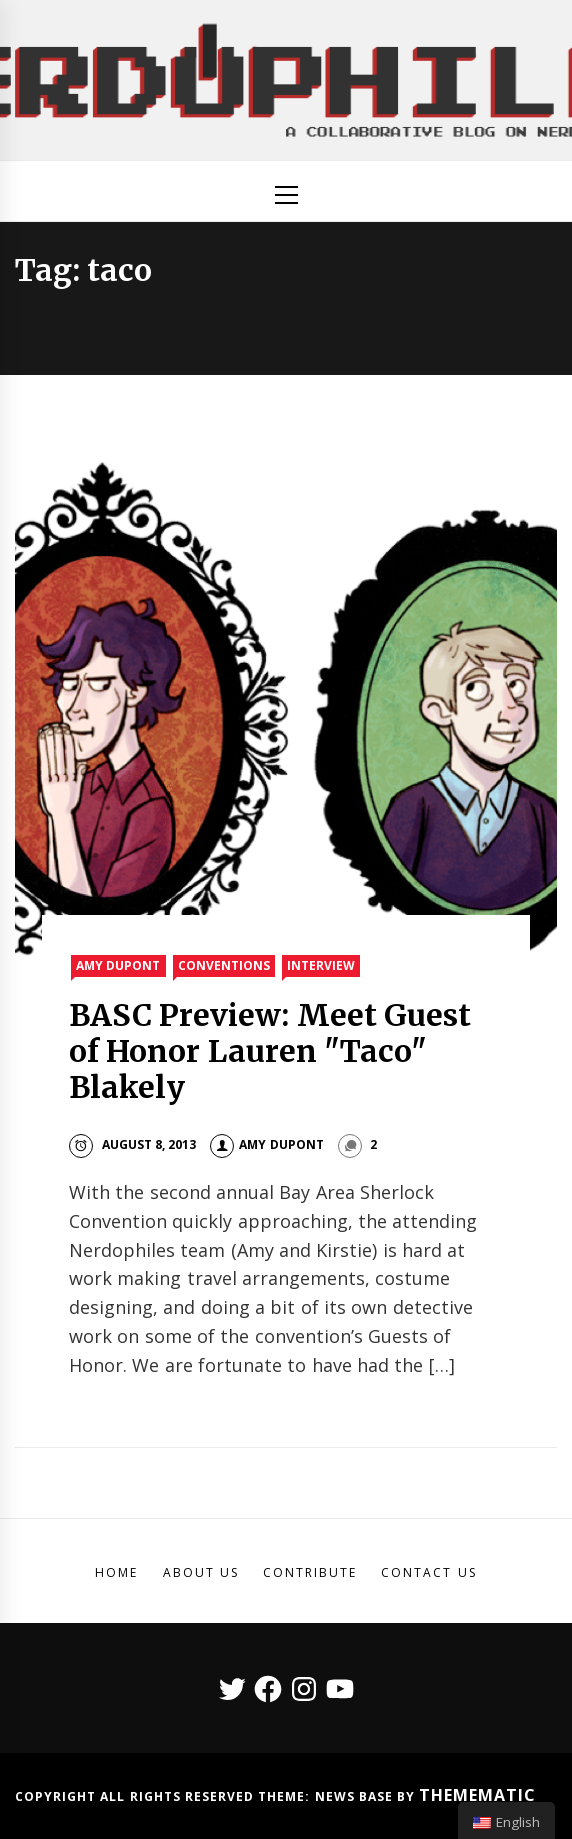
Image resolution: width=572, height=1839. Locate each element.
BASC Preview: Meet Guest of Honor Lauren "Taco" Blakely (270, 1051)
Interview (321, 965)
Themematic (477, 1795)
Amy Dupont (118, 965)
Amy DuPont (266, 1144)
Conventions (224, 965)
